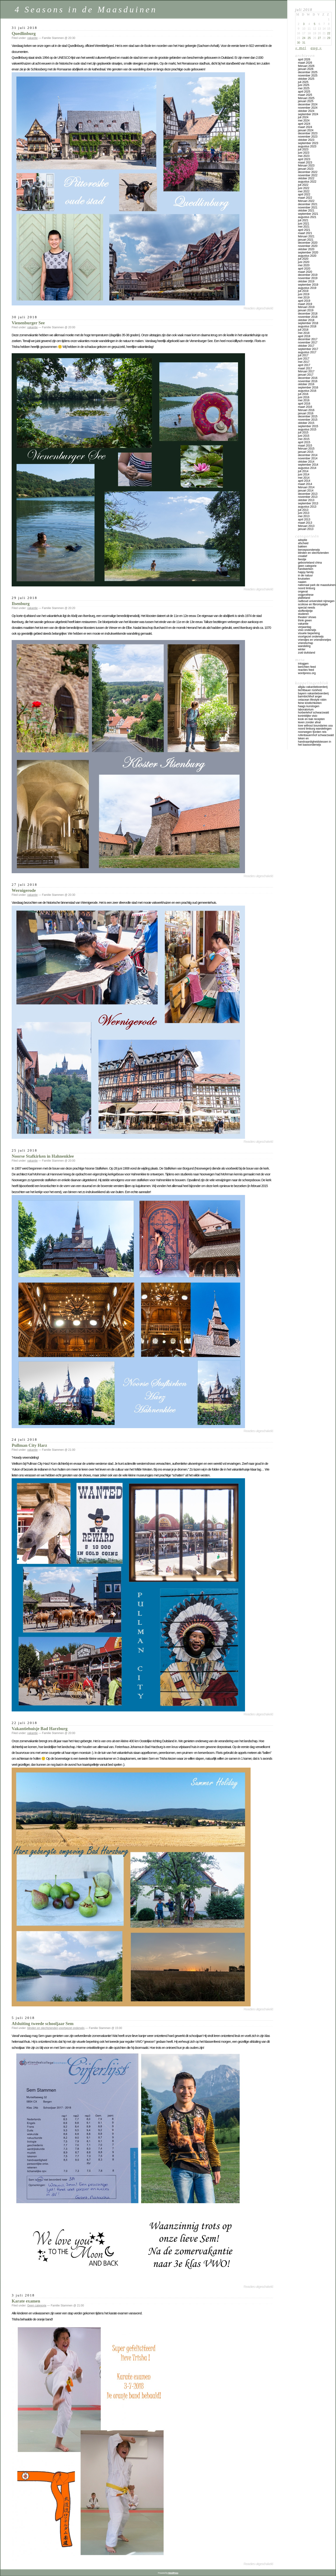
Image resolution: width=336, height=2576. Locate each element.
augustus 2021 (307, 217)
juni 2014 (303, 474)
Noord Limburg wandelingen (315, 728)
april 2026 (304, 59)
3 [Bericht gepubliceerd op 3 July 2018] (304, 24)
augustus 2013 (307, 506)
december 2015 (307, 416)
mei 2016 (303, 400)
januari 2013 (305, 529)
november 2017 (307, 342)
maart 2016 (305, 407)
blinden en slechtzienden (42, 2028)
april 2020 (304, 268)
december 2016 (307, 378)
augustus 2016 (307, 390)
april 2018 (304, 336)
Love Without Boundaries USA (315, 725)
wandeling (304, 646)
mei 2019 (303, 297)
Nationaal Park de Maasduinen (317, 585)
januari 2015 (305, 452)
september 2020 (308, 252)
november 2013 (307, 497)
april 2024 (304, 123)
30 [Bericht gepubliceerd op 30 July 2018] (298, 42)
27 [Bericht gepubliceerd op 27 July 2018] (319, 38)
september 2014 (308, 464)
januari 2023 (305, 168)
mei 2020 (303, 265)
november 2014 (307, 458)
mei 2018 (303, 333)
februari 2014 (306, 487)
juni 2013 (303, 513)
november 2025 (307, 75)
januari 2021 (305, 239)
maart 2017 (305, 368)
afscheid (303, 543)
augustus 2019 (307, 288)
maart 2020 (305, 272)
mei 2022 (303, 191)
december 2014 (307, 455)
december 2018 (307, 313)
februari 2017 (306, 371)
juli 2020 (303, 258)
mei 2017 (303, 362)
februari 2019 (306, 307)
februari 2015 (306, 448)
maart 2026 (305, 62)
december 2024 (307, 104)
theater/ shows (307, 617)
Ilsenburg (21, 603)
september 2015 (308, 426)
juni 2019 (303, 294)
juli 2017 (303, 355)
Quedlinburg (24, 33)
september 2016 (308, 387)
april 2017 (304, 365)
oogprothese (306, 594)
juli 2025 (303, 82)
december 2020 (307, 242)
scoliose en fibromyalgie (313, 604)
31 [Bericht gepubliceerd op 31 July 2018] (303, 42)
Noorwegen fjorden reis (312, 732)
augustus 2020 (307, 255)
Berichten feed (307, 666)
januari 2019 (305, 310)
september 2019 (308, 284)
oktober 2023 (306, 140)
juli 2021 (303, 220)
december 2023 (307, 133)
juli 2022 (303, 185)
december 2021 (307, 204)
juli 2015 (303, 432)
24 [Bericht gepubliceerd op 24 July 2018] (303, 38)
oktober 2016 (306, 384)
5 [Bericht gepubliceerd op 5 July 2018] (314, 24)
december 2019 (307, 275)
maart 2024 (305, 127)
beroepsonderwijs (309, 549)
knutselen (304, 578)
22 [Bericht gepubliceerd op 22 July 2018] (328, 33)
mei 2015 (303, 439)
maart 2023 (305, 162)
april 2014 (304, 480)
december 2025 (307, 72)
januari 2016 (305, 413)
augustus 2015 (307, 429)
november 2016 (307, 381)
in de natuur (305, 575)
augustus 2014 (307, 468)
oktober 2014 (306, 461)
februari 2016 (306, 410)
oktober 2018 (306, 320)
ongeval (303, 591)
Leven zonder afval (309, 722)
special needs (306, 607)
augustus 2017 (307, 352)
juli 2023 (303, 149)
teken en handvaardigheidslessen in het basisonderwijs (314, 742)
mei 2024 (303, 120)
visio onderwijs (307, 630)
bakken (302, 546)
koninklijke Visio (307, 715)
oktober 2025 (306, 78)
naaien (302, 582)
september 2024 (308, 114)
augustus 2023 (307, 146)
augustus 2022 (307, 181)
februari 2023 (306, 165)
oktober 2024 (306, 111)
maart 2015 (305, 445)
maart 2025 (305, 95)
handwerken (305, 569)
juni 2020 (303, 262)
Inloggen (303, 663)
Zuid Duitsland (306, 652)
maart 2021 (305, 233)
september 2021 (308, 213)
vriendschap (305, 643)
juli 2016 (303, 394)
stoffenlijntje (305, 611)
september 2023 (308, 143)
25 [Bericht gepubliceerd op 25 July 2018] (309, 38)
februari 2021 (306, 236)
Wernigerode (24, 890)
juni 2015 (303, 435)
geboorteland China (310, 562)
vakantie (32, 38)
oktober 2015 (306, 423)
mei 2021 (303, 226)
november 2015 (307, 419)
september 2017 (308, 349)
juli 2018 (303, 329)
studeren (303, 614)
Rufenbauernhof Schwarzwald (316, 735)
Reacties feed (306, 670)
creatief (302, 556)
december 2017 (307, 339)
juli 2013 (303, 510)
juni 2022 (303, 188)
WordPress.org (307, 673)
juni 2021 (303, 223)
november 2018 (307, 317)
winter (301, 649)
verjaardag (304, 627)
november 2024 (307, 107)
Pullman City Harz (29, 1445)
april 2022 (304, 194)
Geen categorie (36, 2305)
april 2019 (304, 300)
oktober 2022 (306, 178)
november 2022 (307, 175)
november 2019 (307, 278)
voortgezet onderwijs (71, 2028)
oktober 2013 (306, 500)
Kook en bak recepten (311, 719)
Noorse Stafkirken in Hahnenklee (43, 1156)
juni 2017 (303, 358)
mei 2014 (303, 477)
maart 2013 (305, 522)
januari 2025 (305, 101)
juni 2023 (303, 152)
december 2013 (307, 493)
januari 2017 (305, 374)
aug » (316, 47)
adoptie (302, 540)
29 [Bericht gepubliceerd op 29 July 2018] (328, 38)
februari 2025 (306, 98)
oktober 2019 (306, 281)
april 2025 (304, 91)
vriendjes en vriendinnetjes (314, 639)
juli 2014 (303, 471)
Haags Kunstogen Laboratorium (308, 708)
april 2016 (304, 403)
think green (305, 620)
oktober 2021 (306, 210)
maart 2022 (305, 197)
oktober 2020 (306, 249)
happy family (306, 572)
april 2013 (304, 519)
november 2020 (307, 246)
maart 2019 (305, 304)
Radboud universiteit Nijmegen (316, 601)
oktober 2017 (306, 345)
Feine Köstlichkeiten (310, 703)
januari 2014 (305, 490)
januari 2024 (305, 130)
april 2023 (304, 159)
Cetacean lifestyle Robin (312, 699)
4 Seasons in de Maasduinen (86, 9)
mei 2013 (303, 516)
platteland (304, 597)
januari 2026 (305, 69)
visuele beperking (309, 633)
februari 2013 (306, 526)
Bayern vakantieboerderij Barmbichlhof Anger (313, 695)
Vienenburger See (28, 322)
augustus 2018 (307, 326)
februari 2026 (306, 66)
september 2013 (308, 503)
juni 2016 (303, 397)
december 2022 (307, 172)
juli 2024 (303, 117)
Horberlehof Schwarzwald (313, 712)
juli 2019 (303, 291)
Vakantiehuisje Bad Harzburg (39, 1728)
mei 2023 (303, 156)
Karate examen (26, 2301)
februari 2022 (306, 201)
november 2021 (307, 207)
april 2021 (304, 230)
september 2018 (308, 323)
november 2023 (307, 136)
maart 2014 (305, 484)
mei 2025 (303, 88)
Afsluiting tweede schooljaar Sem (43, 2023)
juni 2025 (303, 85)
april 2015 (304, 442)
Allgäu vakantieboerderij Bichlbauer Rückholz (313, 688)
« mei (300, 47)
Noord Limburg (306, 588)
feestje (302, 559)
